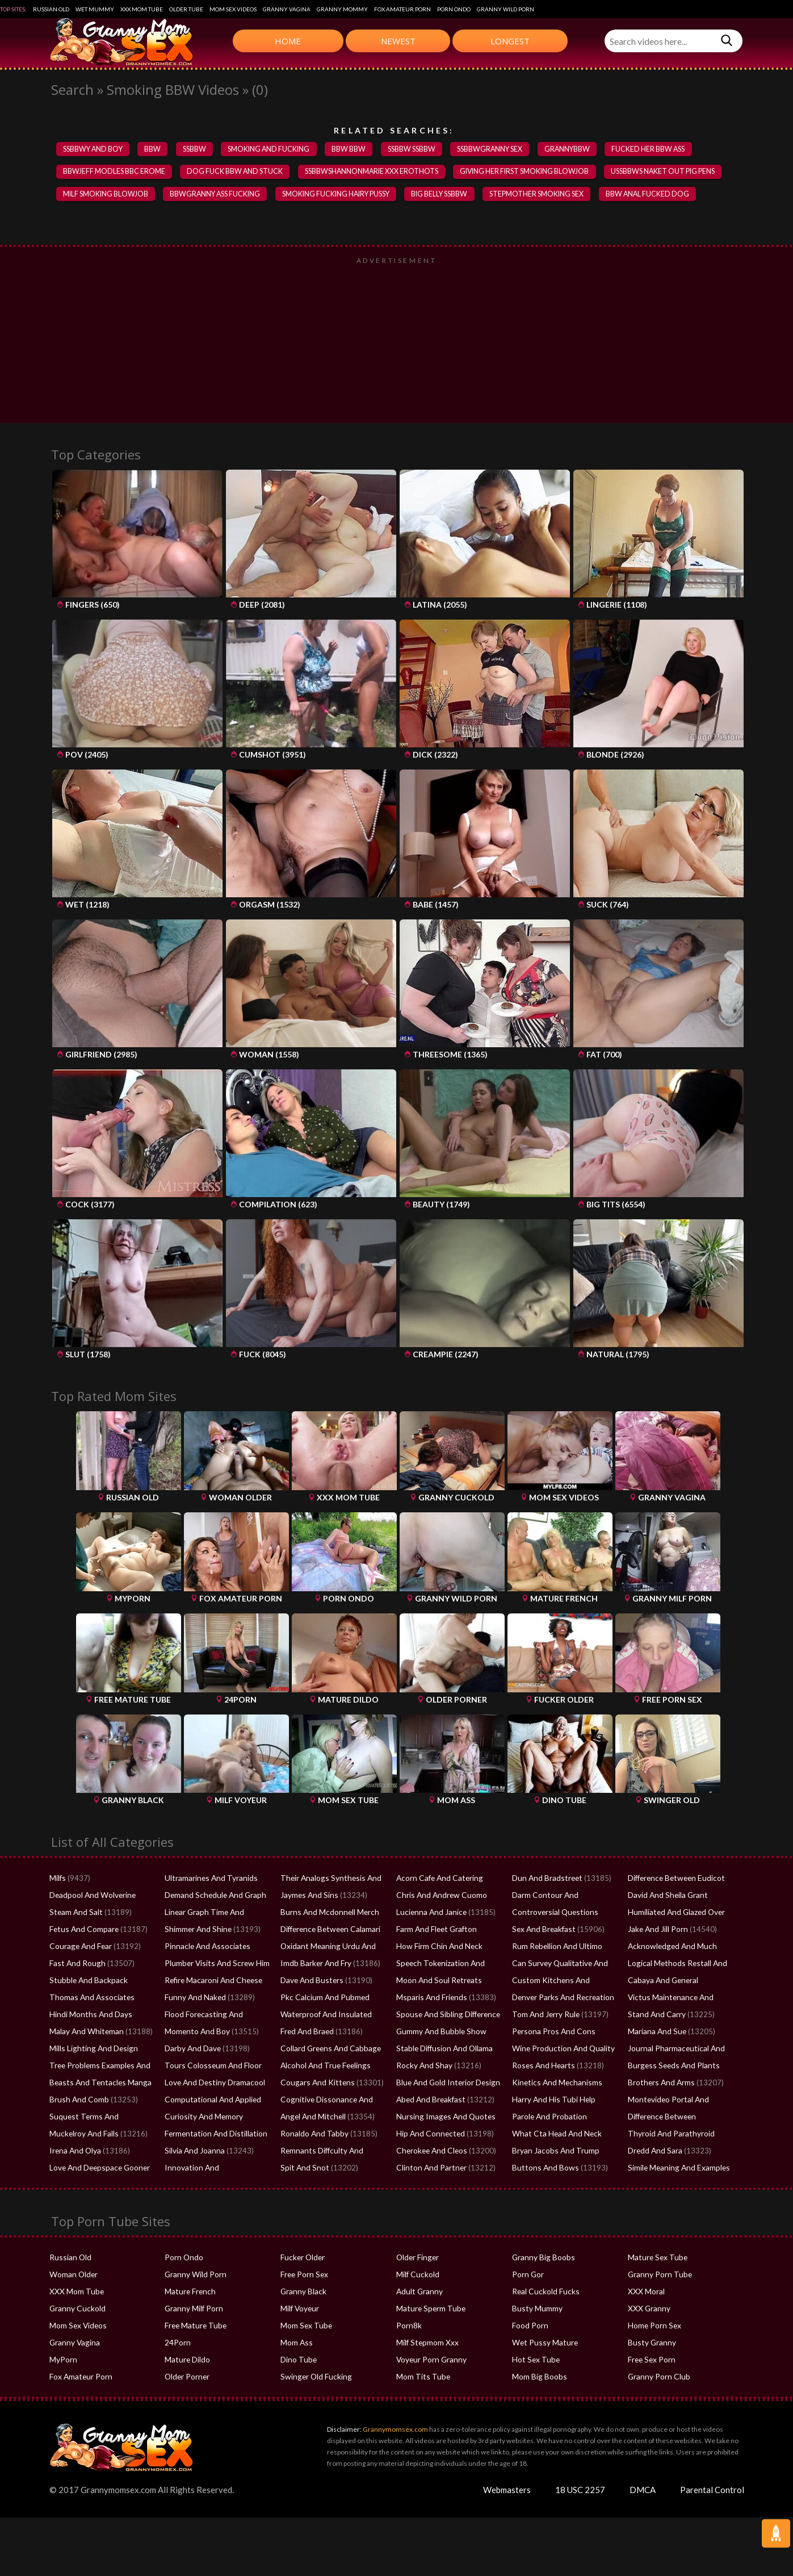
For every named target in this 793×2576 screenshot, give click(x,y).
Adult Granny (418, 2293)
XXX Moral (645, 2293)
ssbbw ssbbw (419, 149)
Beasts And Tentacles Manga (97, 2084)
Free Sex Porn (651, 2361)
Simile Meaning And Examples (677, 2169)
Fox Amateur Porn (402, 9)
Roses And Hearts (541, 2067)
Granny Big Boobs (542, 2259)
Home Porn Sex (653, 2327)
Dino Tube (297, 2361)
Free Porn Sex (303, 2276)
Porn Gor (527, 2276)
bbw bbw (356, 149)
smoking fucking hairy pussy (342, 195)
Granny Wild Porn (505, 9)
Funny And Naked (194, 1999)
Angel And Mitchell (311, 2118)
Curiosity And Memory (202, 2118)
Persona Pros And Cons (551, 2033)
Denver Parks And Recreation (561, 1999)
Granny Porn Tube (658, 2276)
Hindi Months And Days (88, 2016)
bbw (155, 149)
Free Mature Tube (194, 2327)
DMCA (643, 2491)
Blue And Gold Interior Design (445, 2084)
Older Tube (186, 9)
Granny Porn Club (657, 2378)
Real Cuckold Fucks (544, 2293)
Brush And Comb (77, 2101)
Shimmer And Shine (196, 1930)
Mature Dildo (187, 2361)
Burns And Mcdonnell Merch (327, 1913)
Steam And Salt (74, 1913)
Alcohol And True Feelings (323, 2067)
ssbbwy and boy (94, 149)
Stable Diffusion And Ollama (442, 2050)
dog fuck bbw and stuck (236, 172)
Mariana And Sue (656, 2033)
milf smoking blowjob (106, 195)
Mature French (189, 2293)
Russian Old (51, 9)
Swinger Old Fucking (313, 2378)
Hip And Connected (428, 2135)
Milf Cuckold (417, 2276)
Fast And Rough (75, 1964)
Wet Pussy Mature (542, 2344)
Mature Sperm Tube (429, 2310)
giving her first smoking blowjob (531, 172)
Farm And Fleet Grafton (435, 1930)
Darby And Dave (192, 2050)
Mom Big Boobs (538, 2378)
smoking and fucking (274, 149)
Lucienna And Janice (429, 1913)
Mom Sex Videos (233, 9)
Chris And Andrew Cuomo (439, 1896)
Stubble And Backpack (86, 1982)
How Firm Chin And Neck (437, 1947)
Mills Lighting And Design (90, 2050)
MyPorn (62, 2361)
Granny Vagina (287, 9)
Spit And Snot (303, 2169)
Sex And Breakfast (542, 1930)
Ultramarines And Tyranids (209, 1879)
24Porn (177, 2344)
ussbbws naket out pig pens (672, 172)
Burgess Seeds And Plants (670, 2067)
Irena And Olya (74, 2152)
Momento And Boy (196, 2033)
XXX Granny (648, 2310)
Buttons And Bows (542, 2169)
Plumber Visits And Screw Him (214, 1964)
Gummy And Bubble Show (439, 2033)
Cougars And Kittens (314, 2084)
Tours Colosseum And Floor (211, 2067)
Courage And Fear (79, 1947)
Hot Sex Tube (534, 2361)
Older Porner (186, 2378)
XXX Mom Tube (141, 9)
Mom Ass (296, 2344)
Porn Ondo (454, 9)
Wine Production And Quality (560, 2050)
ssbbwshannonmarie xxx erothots (375, 172)
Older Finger (417, 2259)
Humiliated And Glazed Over (675, 1913)
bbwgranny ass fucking (218, 195)
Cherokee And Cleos (430, 2152)
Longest (510, 41)
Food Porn (529, 2327)
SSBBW (197, 149)
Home (288, 41)
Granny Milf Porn (193, 2310)
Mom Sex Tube (305, 2327)
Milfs (57, 1879)
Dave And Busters (310, 1982)
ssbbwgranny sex (500, 149)
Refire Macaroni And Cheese (211, 1982)
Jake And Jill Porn (657, 1930)
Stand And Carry (655, 2016)
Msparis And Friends (430, 1999)
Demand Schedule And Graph (213, 1896)
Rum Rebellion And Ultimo (555, 1947)
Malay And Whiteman (85, 2033)
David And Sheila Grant (666, 1896)
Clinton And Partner (429, 2169)
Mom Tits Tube (421, 2378)
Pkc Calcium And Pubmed (322, 1999)
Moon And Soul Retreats (436, 1982)
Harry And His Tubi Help (551, 2101)
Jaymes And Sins (307, 1896)
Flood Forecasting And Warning (216, 2016)
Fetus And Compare (82, 1930)
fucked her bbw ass (662, 149)
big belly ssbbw (450, 195)
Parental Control (712, 2491)
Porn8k (408, 2327)
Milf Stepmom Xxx (426, 2344)
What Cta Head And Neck (554, 2135)
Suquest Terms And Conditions (100, 2118)
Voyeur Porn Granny (430, 2361)
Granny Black (302, 2293)
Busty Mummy (536, 2310)
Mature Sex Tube (656, 2259)
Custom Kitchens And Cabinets (563, 1982)
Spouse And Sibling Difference (445, 2016)
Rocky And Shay (423, 2067)
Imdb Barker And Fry (315, 1964)
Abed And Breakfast (429, 2101)
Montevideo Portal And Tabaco (680, 2101)
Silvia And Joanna (194, 2152)
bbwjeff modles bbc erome (115, 172)
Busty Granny (650, 2344)
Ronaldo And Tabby (313, 2135)
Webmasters (507, 2491)
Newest (398, 41)
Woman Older (72, 2276)
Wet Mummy (94, 9)
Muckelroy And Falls (82, 2135)
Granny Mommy (342, 9)
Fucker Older (302, 2259)
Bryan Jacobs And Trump (553, 2152)
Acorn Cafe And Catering (437, 1879)
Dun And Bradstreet (545, 1879)
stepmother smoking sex (548, 195)
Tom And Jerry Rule (544, 2016)
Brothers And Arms (659, 2084)
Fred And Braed (306, 2033)
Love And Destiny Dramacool (213, 2084)
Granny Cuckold (76, 2310)
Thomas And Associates (89, 1999)
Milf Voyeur (299, 2310)
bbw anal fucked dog (661, 195)
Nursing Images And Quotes (442, 2118)
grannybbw (579, 149)
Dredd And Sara (654, 2152)
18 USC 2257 (580, 2491)
